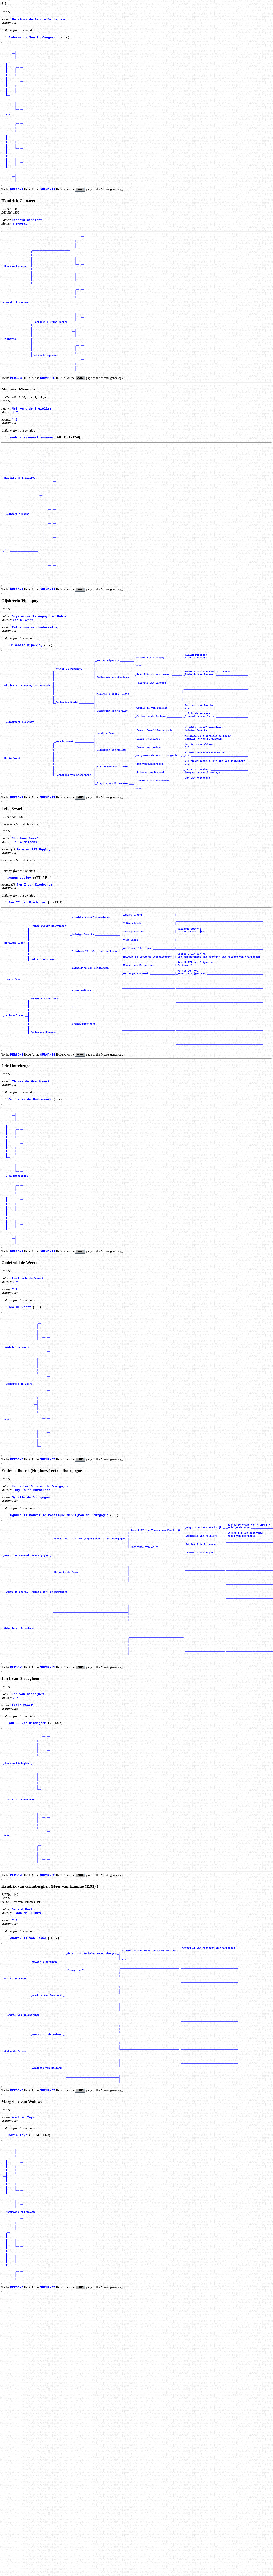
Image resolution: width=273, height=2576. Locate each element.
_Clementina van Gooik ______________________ (216, 805)
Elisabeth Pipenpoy (26, 722)
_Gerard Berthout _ (16, 2216)
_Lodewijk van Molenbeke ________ (158, 882)
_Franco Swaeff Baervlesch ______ (158, 822)
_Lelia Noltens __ (15, 1138)
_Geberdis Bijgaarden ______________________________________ (219, 1088)
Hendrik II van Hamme (28, 2169)
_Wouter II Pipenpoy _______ (74, 749)
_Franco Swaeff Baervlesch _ (49, 1032)
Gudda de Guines (26, 2144)
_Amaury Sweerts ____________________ (148, 1038)
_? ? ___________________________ (158, 745)
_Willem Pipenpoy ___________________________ (216, 732)
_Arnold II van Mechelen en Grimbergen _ (209, 2179)
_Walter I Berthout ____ (47, 2196)
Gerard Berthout (26, 2140)
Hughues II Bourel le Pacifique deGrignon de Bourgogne (59, 1695)
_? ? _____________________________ (95, 1128)
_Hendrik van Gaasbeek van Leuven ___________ (216, 752)
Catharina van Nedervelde (34, 704)
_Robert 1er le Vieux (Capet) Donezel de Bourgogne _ (90, 1721)
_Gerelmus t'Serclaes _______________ (148, 1058)
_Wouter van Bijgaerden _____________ (148, 1078)
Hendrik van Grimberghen (23, 2259)
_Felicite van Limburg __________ (158, 765)
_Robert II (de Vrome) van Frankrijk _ (156, 1711)
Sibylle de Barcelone (31, 1670)
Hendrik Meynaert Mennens (32, 489)
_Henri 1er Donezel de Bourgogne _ (27, 1741)
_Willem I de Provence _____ (205, 1728)
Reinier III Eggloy (33, 952)
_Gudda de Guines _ (16, 2302)
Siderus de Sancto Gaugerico (34, 37)
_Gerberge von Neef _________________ (148, 1088)
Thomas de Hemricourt (31, 1210)
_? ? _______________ (17, 1594)
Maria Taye (18, 2392)
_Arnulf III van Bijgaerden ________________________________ (219, 1075)
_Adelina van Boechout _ (47, 2236)
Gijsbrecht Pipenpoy (19, 677)
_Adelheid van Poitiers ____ (205, 1718)
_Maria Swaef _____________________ (28, 855)
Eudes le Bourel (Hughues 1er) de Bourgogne (41, 1650)
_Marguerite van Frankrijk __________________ (216, 872)
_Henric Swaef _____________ (74, 835)
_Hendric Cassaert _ (17, 298)
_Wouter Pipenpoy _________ (114, 739)
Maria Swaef (22, 697)
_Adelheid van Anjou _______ (205, 1738)
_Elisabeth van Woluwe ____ (114, 845)
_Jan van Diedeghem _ (17, 1975)
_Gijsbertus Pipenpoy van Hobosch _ (28, 769)
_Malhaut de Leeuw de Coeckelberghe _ (148, 1068)
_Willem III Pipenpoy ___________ (158, 735)
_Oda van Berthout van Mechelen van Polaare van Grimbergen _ (219, 1068)
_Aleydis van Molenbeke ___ (114, 885)
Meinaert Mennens (18, 440)
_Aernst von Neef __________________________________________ (219, 1085)
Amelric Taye (23, 2374)
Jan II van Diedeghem (28, 1005)
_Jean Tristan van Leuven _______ (158, 755)
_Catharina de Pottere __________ (158, 805)
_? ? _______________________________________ (216, 795)
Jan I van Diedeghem (34, 987)
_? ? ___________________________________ (149, 2192)
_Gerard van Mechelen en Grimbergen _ (92, 2186)
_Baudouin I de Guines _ (47, 2282)
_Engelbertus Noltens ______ (49, 1118)
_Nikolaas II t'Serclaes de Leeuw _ (95, 1061)
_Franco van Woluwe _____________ (158, 842)
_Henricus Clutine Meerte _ (51, 364)
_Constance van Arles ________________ (156, 1731)
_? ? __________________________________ (209, 2183)
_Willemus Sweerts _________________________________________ (219, 1035)
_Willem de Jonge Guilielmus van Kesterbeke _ (216, 858)
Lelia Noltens (24, 945)
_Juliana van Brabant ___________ (158, 872)
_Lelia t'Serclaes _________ (49, 1071)
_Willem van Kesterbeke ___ (114, 865)
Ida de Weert (20, 1461)
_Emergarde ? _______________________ (92, 2206)
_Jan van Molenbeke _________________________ (216, 878)
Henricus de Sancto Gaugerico (38, 19)
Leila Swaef (11, 911)
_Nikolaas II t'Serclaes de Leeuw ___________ (216, 828)
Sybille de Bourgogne (31, 1677)
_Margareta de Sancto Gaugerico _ (158, 852)
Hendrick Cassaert (18, 226)
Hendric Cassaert (27, 246)
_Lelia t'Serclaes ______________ (158, 832)
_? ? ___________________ (20, 621)
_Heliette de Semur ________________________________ (90, 1761)
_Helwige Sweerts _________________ (95, 1042)
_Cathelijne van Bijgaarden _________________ (216, 832)
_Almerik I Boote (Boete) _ (114, 779)
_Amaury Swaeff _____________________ (148, 1018)
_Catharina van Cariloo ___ (114, 799)
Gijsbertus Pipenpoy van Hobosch (41, 693)
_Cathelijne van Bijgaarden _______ (95, 1081)
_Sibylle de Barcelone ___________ (27, 1828)
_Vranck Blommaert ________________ (95, 1148)
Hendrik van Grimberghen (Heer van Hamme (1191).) (49, 2117)
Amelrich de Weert (28, 1432)
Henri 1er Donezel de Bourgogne (40, 1666)
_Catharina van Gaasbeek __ (114, 759)
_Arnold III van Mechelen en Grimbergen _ (149, 2183)
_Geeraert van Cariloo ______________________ (216, 792)
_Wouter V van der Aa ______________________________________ (219, 1065)
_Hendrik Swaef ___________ (114, 825)
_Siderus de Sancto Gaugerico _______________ (216, 848)
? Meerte (19, 249)
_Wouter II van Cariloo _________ (158, 795)
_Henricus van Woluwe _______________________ (216, 838)
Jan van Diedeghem (28, 1899)
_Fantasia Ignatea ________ (51, 404)
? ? (4, 3)
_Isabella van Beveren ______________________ (216, 755)
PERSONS (16, 215)
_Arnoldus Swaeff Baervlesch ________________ (216, 818)
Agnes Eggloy (20, 980)
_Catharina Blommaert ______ (49, 1158)
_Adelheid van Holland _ (47, 2322)
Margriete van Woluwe (22, 2358)
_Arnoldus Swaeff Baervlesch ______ (95, 1022)
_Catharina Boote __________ (74, 789)
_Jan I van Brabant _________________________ (216, 868)
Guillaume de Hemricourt (31, 1228)
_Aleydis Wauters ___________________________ (216, 735)
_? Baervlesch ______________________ (148, 1028)
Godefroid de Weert (19, 1416)
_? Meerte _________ (17, 384)
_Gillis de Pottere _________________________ (216, 802)
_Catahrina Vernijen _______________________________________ (219, 1038)
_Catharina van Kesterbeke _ (74, 875)
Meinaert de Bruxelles (31, 460)
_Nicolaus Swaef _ (15, 1051)
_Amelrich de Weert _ (17, 1508)
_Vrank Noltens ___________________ (95, 1108)
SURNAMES (47, 215)
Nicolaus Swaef (25, 941)
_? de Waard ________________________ (148, 1048)
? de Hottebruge (15, 1194)
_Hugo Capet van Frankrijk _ (205, 1708)
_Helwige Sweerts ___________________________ (216, 822)
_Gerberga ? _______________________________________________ (219, 1078)
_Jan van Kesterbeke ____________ (158, 862)
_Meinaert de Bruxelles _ (20, 535)
